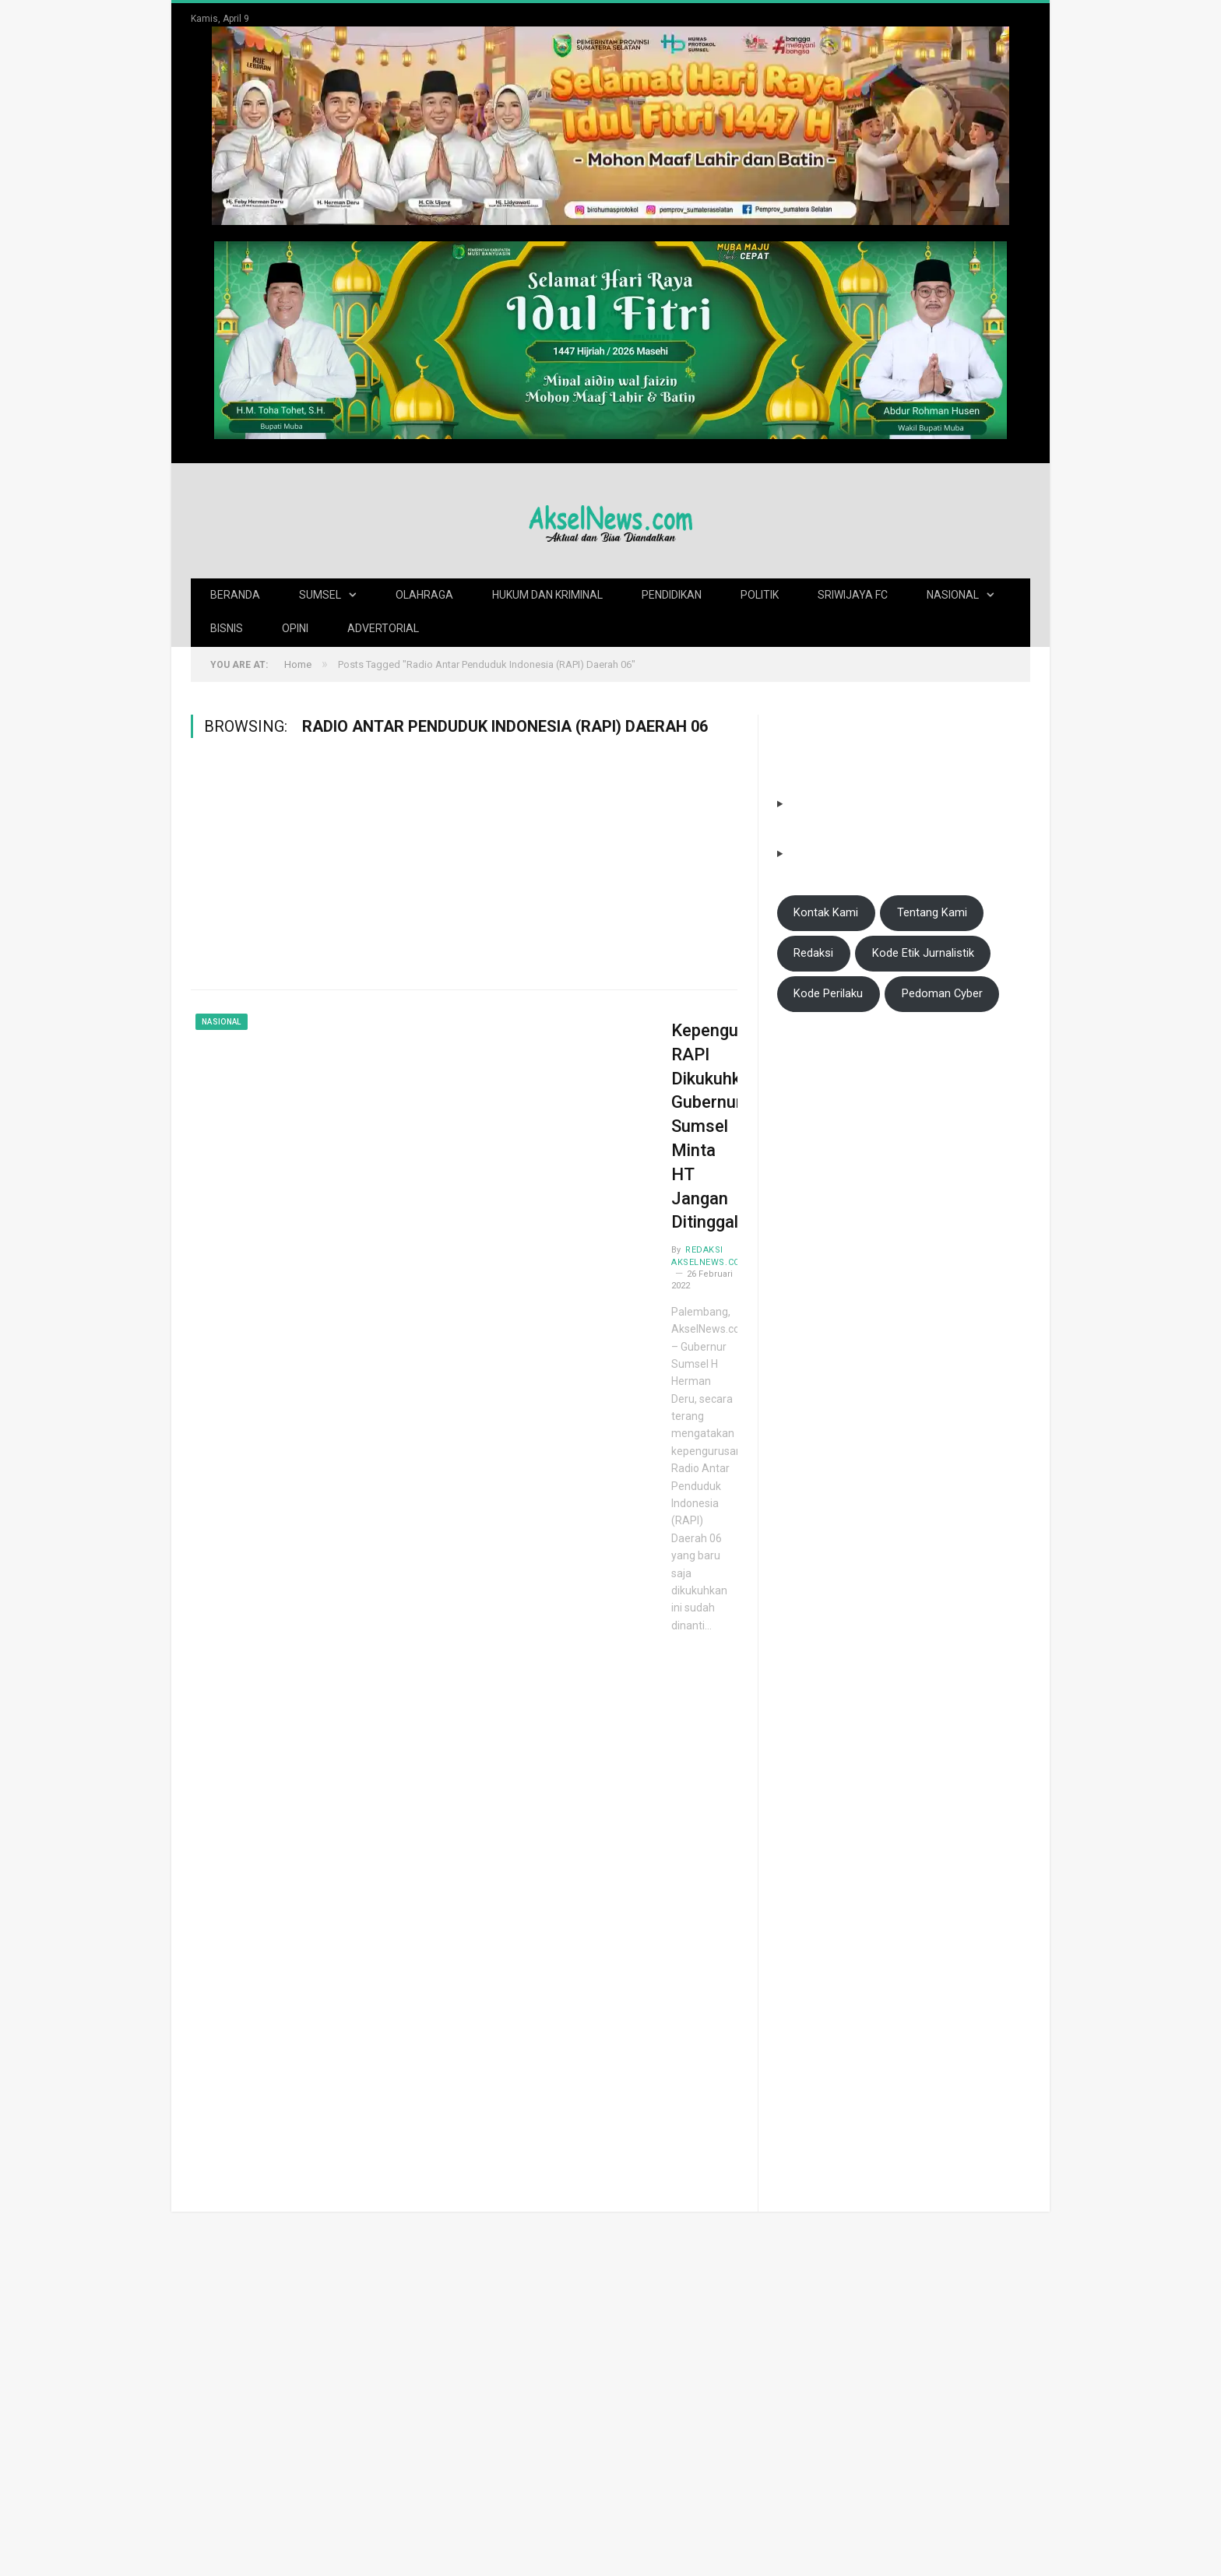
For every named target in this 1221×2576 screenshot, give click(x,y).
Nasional (953, 594)
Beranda (235, 594)
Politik (760, 594)
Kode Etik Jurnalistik (923, 952)
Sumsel (320, 594)
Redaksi (813, 952)
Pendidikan (672, 594)
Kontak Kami (825, 912)
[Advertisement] (464, 873)
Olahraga (424, 594)
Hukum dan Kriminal (547, 594)
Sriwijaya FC (853, 594)
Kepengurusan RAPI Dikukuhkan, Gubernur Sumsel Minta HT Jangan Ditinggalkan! (634, 1065)
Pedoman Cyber (942, 993)
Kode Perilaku (828, 993)
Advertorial (383, 627)
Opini (295, 627)
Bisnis (226, 627)
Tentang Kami (932, 912)
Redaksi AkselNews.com (611, 1129)
